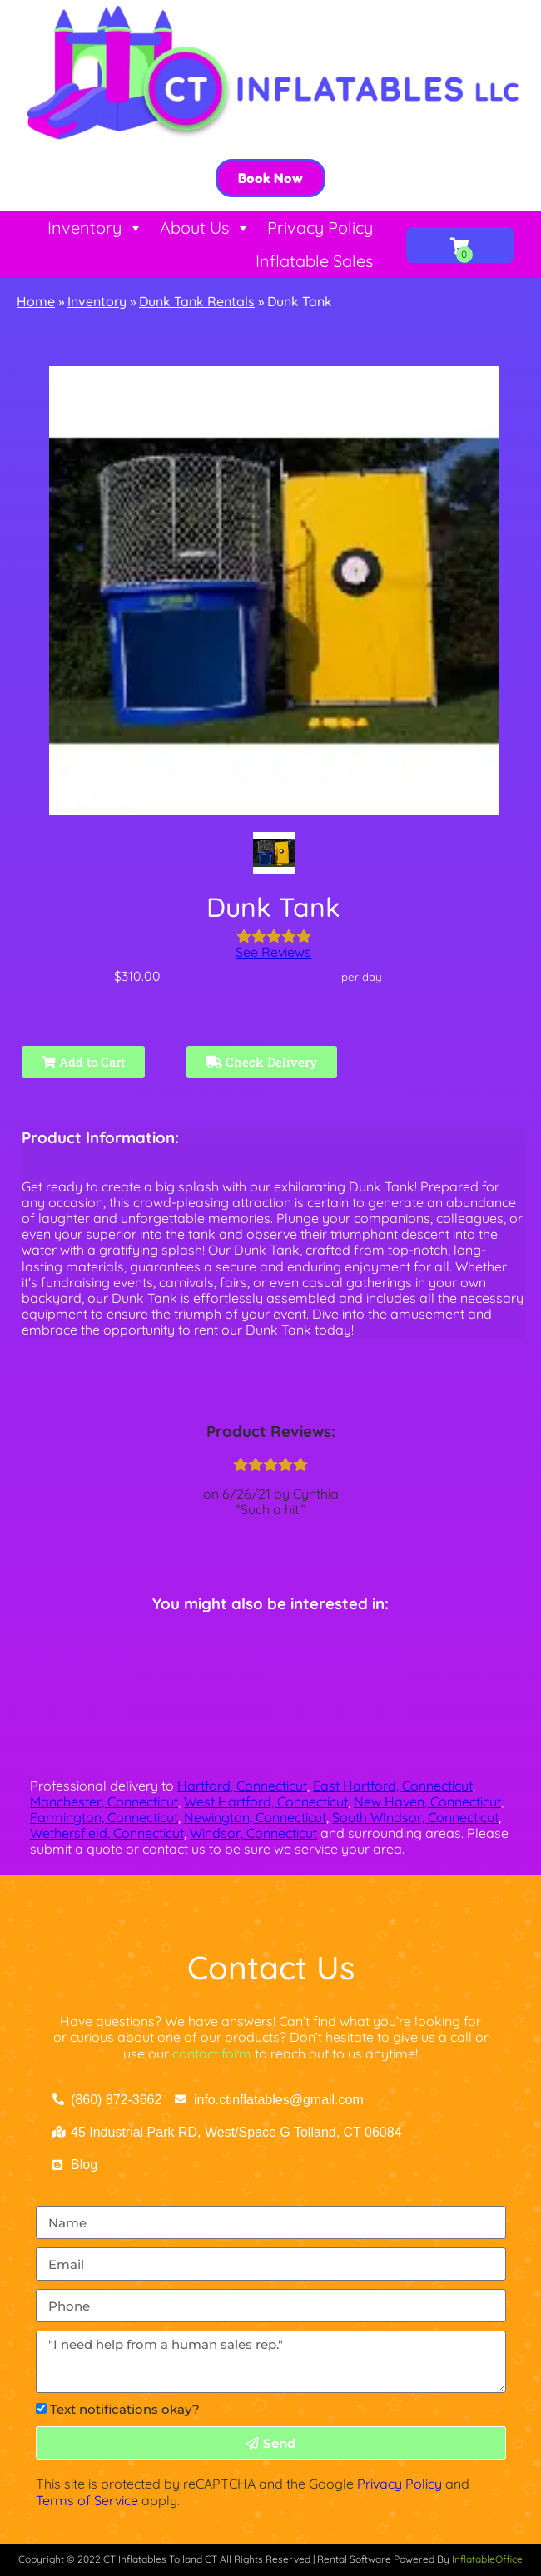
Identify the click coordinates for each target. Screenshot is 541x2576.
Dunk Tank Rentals (197, 301)
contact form (211, 2053)
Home (36, 301)
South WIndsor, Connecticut (415, 1817)
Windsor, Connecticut (253, 1833)
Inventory (95, 228)
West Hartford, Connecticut (266, 1801)
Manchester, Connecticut (104, 1801)
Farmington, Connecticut (104, 1817)
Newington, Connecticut (255, 1817)
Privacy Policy (320, 227)
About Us (205, 228)
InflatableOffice (487, 2559)
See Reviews (273, 952)
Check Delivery (261, 1061)
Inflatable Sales (314, 260)
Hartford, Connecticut (242, 1785)
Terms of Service (87, 2500)
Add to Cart (83, 1061)
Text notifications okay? (125, 2409)
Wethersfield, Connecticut (107, 1833)
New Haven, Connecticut (427, 1801)
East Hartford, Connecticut (393, 1785)
